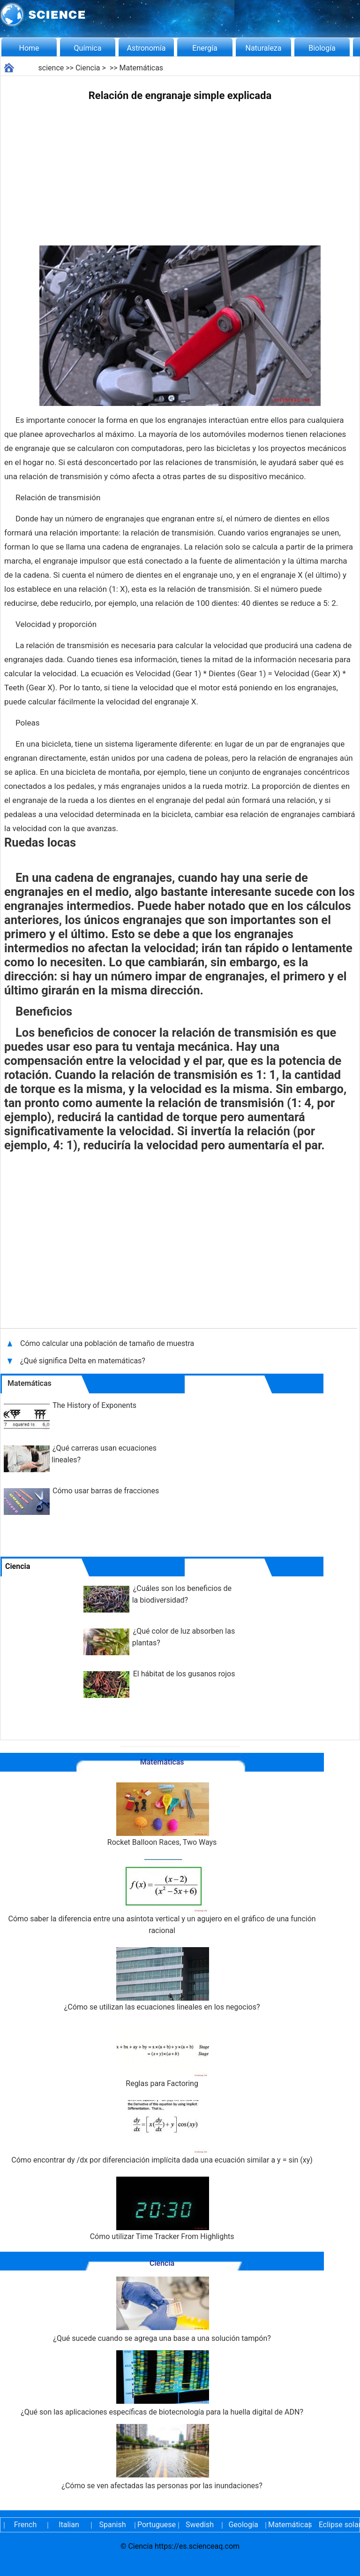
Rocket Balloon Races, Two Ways (162, 1814)
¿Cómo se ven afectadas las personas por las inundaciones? (161, 2457)
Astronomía (146, 48)
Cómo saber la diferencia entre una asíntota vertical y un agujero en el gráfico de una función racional (161, 1897)
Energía (204, 48)
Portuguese (156, 2524)
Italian (69, 2524)
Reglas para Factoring (162, 2056)
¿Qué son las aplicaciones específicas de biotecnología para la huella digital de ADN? (162, 2383)
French (25, 2524)
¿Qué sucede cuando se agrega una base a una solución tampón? (161, 2310)
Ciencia (87, 67)
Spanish (112, 2524)
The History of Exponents (94, 1405)
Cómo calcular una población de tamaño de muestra (108, 1343)
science (51, 67)
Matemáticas (142, 67)
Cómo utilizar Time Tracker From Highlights (162, 2209)
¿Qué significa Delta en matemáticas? (83, 1360)
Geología (243, 2524)
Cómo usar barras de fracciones (105, 1490)
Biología (322, 48)
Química (88, 48)
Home (29, 48)
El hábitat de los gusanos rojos (184, 1673)
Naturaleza (264, 48)
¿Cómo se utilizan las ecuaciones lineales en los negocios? (162, 1979)
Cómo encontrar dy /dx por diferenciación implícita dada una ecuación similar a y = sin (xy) (162, 2132)
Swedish (200, 2524)
